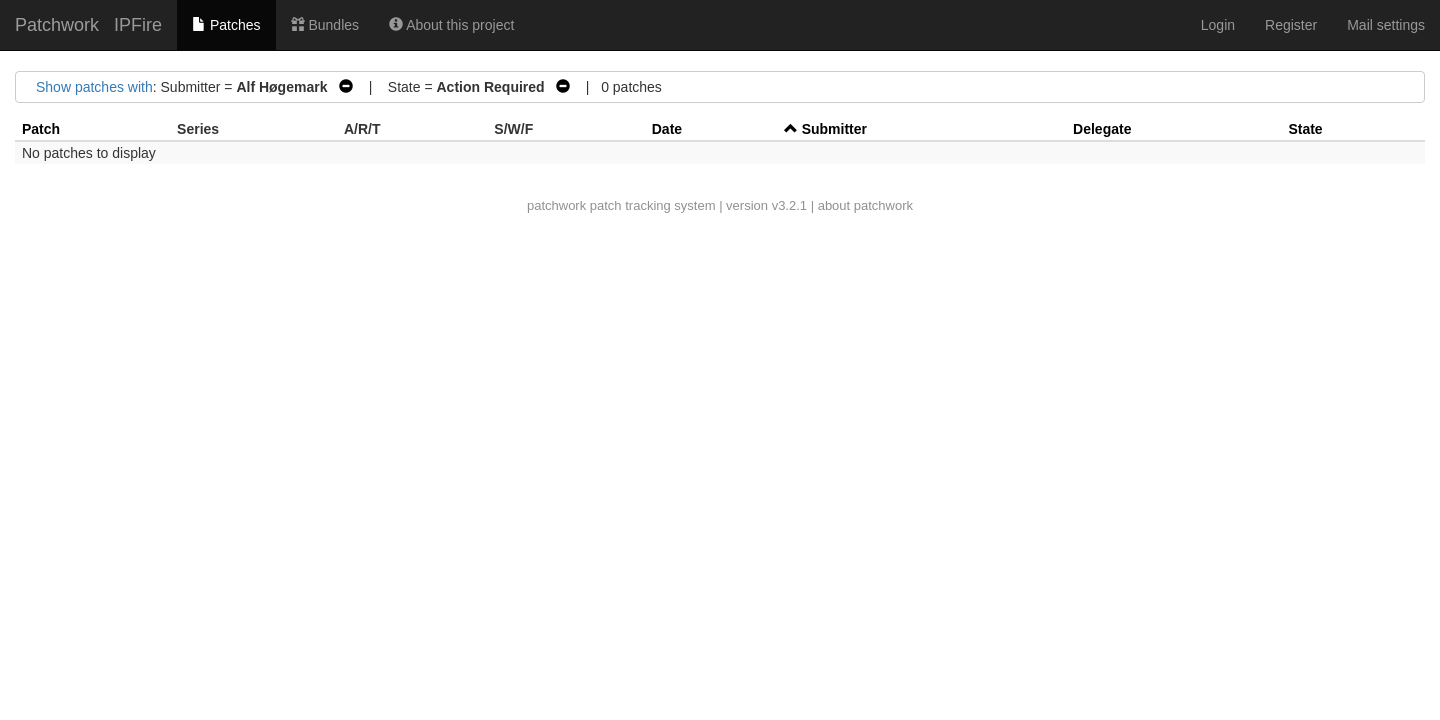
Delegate (1102, 129)
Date (667, 129)
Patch (41, 129)
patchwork (556, 205)
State (1305, 129)
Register (1291, 25)
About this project (451, 25)
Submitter (834, 129)
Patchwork (57, 25)
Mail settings (1386, 25)
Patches (226, 25)
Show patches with (94, 87)
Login (1218, 25)
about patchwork (865, 205)
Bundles (325, 25)
